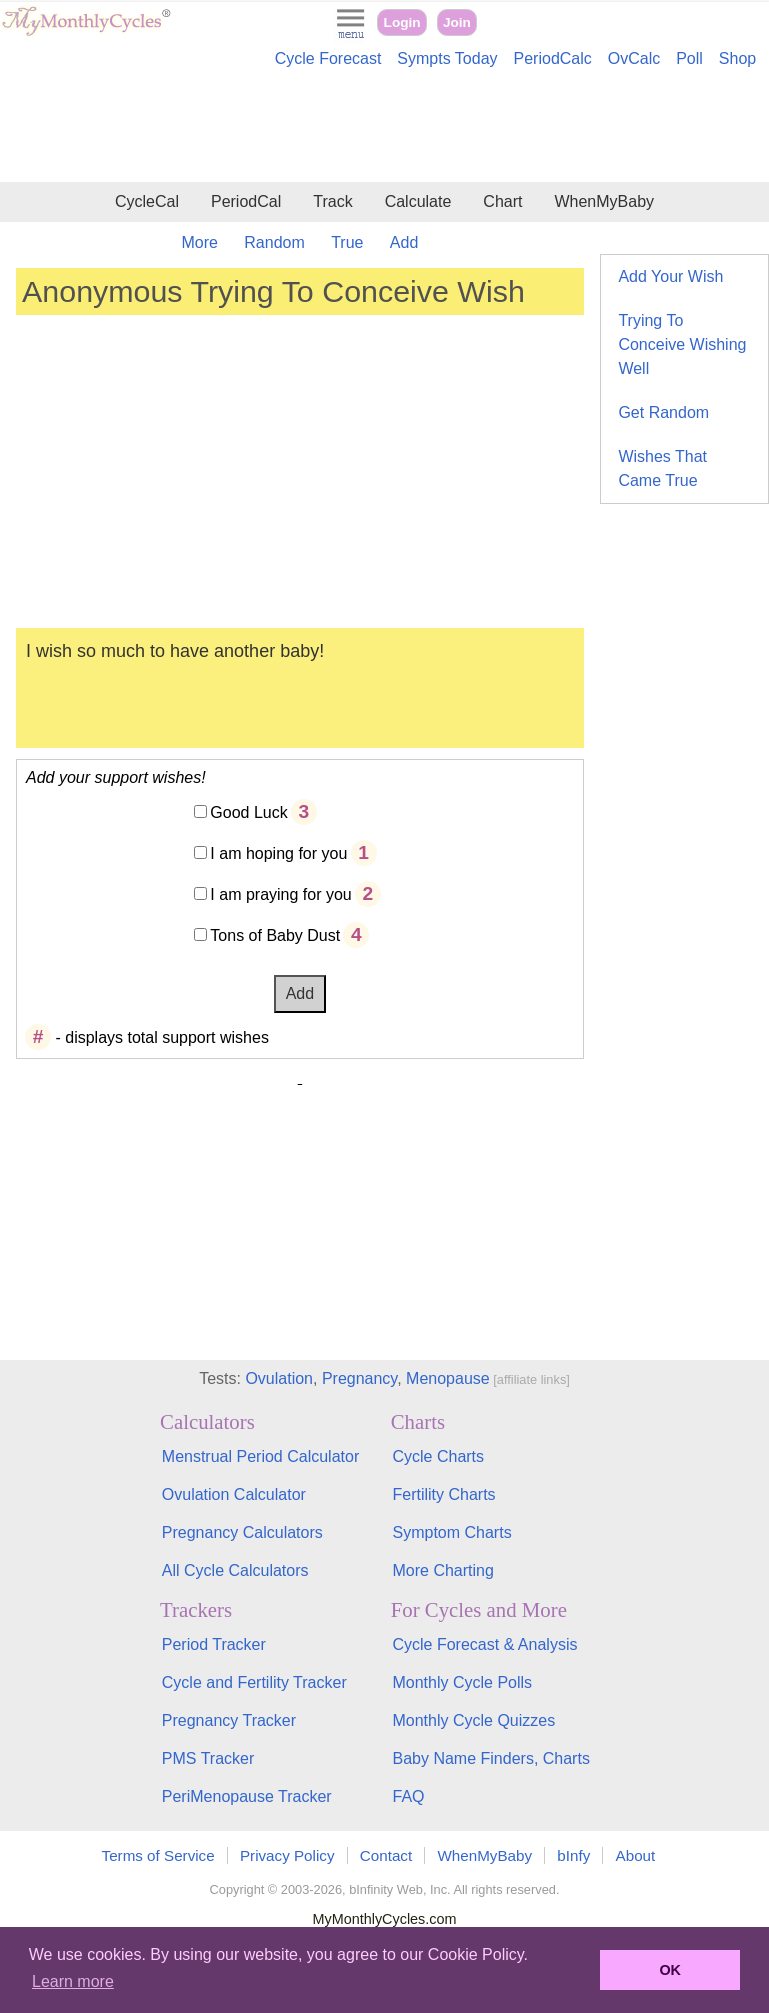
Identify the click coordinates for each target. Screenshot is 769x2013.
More (199, 242)
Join (457, 22)
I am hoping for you (278, 853)
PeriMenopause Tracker (247, 1796)
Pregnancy (359, 1378)
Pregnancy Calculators (242, 1532)
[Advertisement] (384, 128)
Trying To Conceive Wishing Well (682, 344)
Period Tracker (214, 1644)
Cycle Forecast (328, 58)
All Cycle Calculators (235, 1570)
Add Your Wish (670, 276)
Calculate (418, 201)
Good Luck (248, 812)
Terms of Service (158, 1855)
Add (404, 242)
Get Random (663, 412)
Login (402, 22)
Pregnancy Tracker (229, 1720)
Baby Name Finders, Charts (490, 1758)
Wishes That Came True (662, 468)
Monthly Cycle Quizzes (473, 1720)
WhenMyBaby (604, 201)
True (347, 242)
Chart (502, 201)
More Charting (442, 1570)
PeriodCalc (553, 58)
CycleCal (147, 201)
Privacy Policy (287, 1855)
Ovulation (279, 1378)
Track (332, 201)
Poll (689, 58)
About (636, 1855)
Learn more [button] (73, 1981)
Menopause (448, 1378)
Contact (386, 1855)
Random (274, 242)
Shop (737, 58)
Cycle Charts (438, 1456)
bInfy (573, 1855)
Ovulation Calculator (234, 1494)
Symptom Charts (451, 1532)
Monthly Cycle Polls (462, 1682)
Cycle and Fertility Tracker (254, 1682)
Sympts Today (447, 58)
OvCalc (634, 58)
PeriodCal (246, 201)
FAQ (408, 1796)
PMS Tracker (208, 1758)
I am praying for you (280, 894)
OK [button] (670, 1970)
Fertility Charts (443, 1494)
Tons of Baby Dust (275, 935)
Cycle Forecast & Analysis (484, 1644)
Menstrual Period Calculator (260, 1456)
